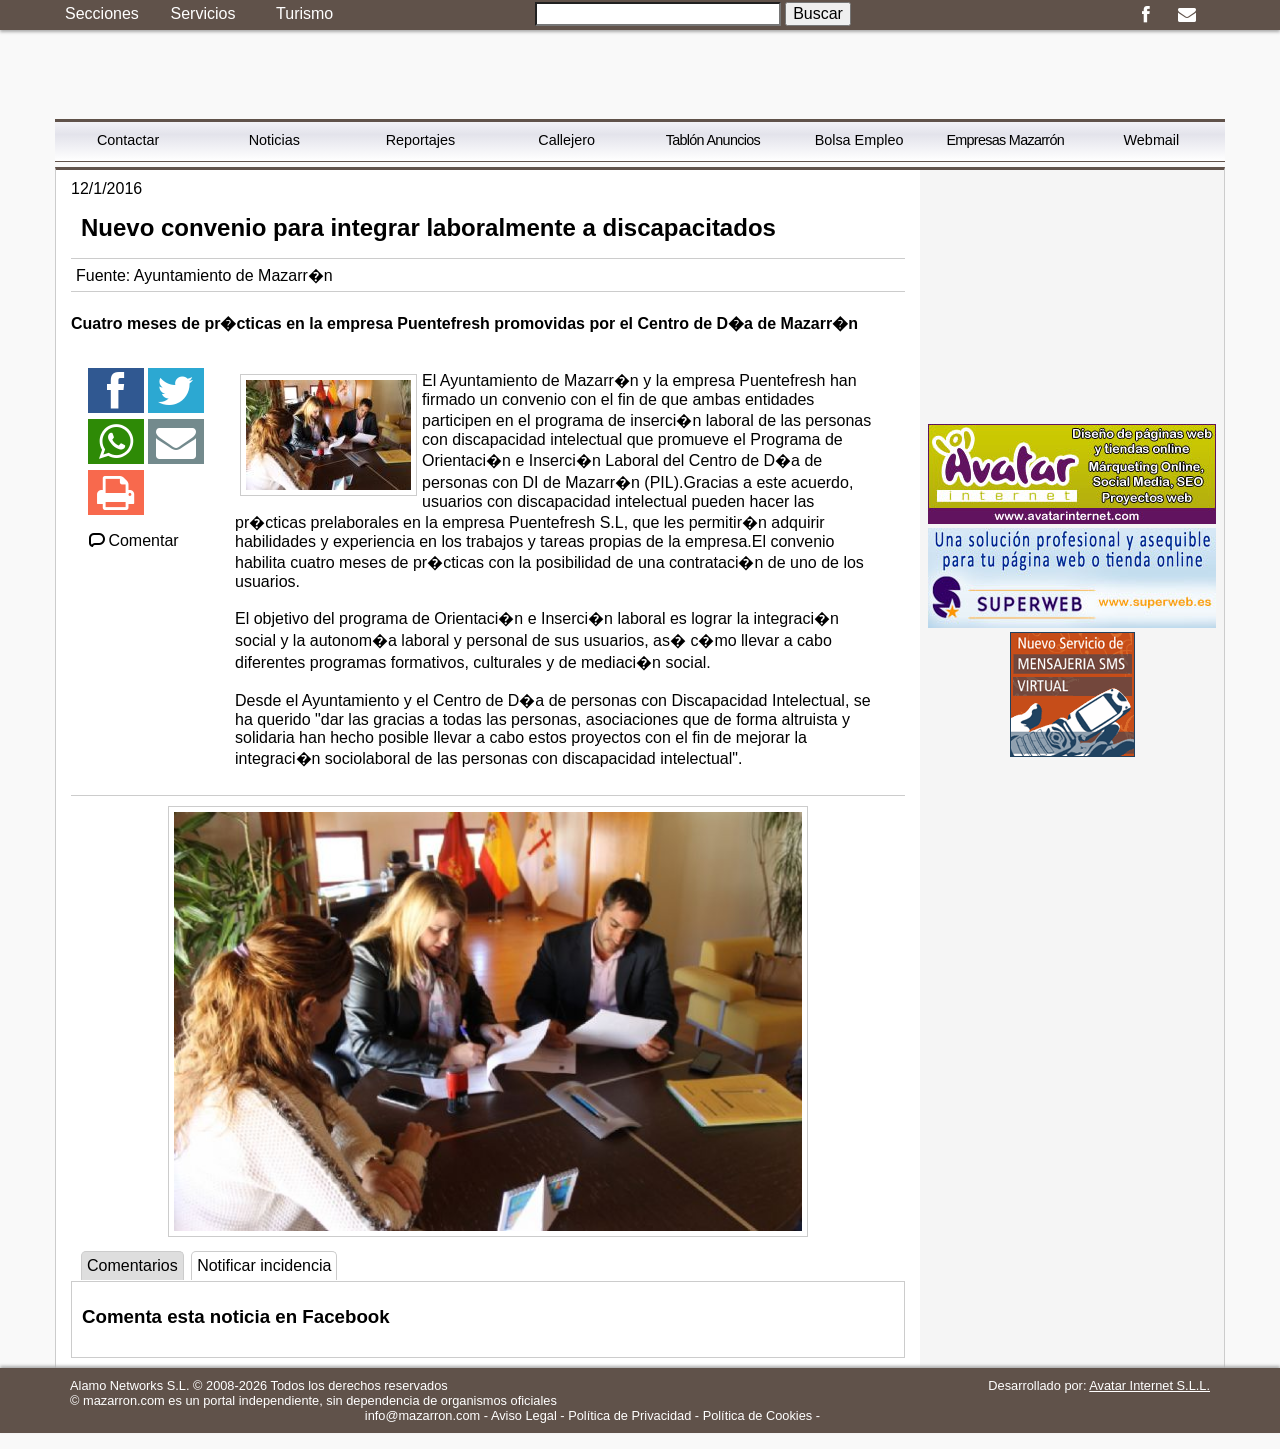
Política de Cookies (758, 1415)
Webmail (1152, 140)
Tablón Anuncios (713, 140)
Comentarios (132, 1265)
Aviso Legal (524, 1415)
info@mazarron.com (422, 1415)
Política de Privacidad (629, 1415)
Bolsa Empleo (859, 140)
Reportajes (421, 140)
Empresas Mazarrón (1005, 140)
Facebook (1145, 15)
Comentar (132, 540)
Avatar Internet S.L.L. (1149, 1385)
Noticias (274, 140)
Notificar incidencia (264, 1265)
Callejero (566, 140)
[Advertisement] (1072, 295)
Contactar (128, 140)
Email (1186, 15)
